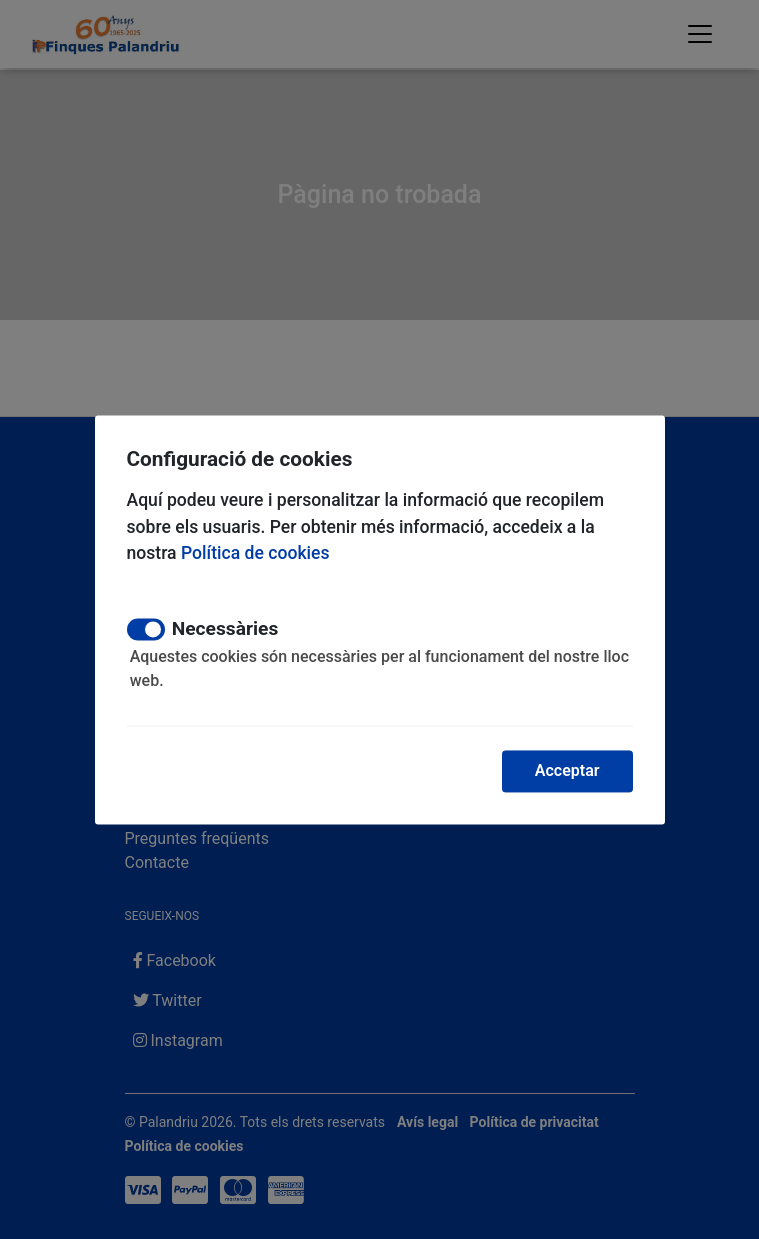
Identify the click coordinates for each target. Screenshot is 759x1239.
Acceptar (567, 770)
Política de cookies (255, 554)
